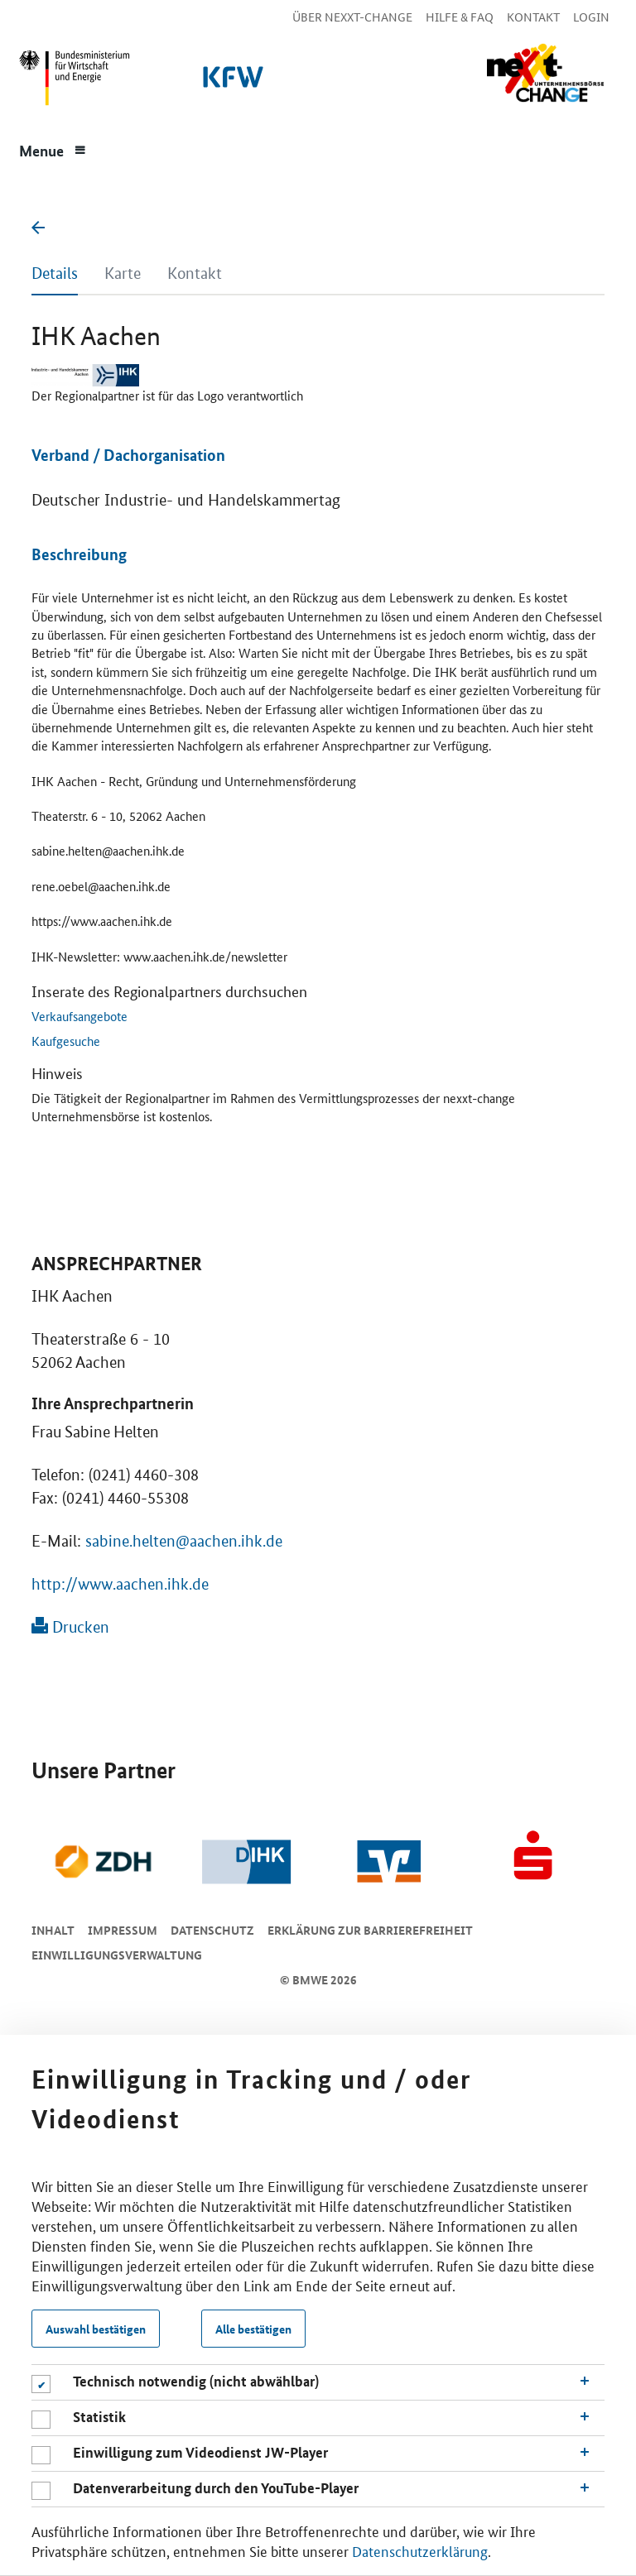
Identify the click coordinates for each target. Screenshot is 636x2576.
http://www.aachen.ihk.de (120, 1584)
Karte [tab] (122, 273)
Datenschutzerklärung (420, 2550)
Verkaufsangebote (79, 1015)
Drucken (70, 1627)
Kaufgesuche (65, 1040)
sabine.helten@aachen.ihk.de (183, 1541)
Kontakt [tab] (194, 273)
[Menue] (53, 149)
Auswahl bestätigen (96, 2328)
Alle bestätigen (253, 2328)
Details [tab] (54, 273)
